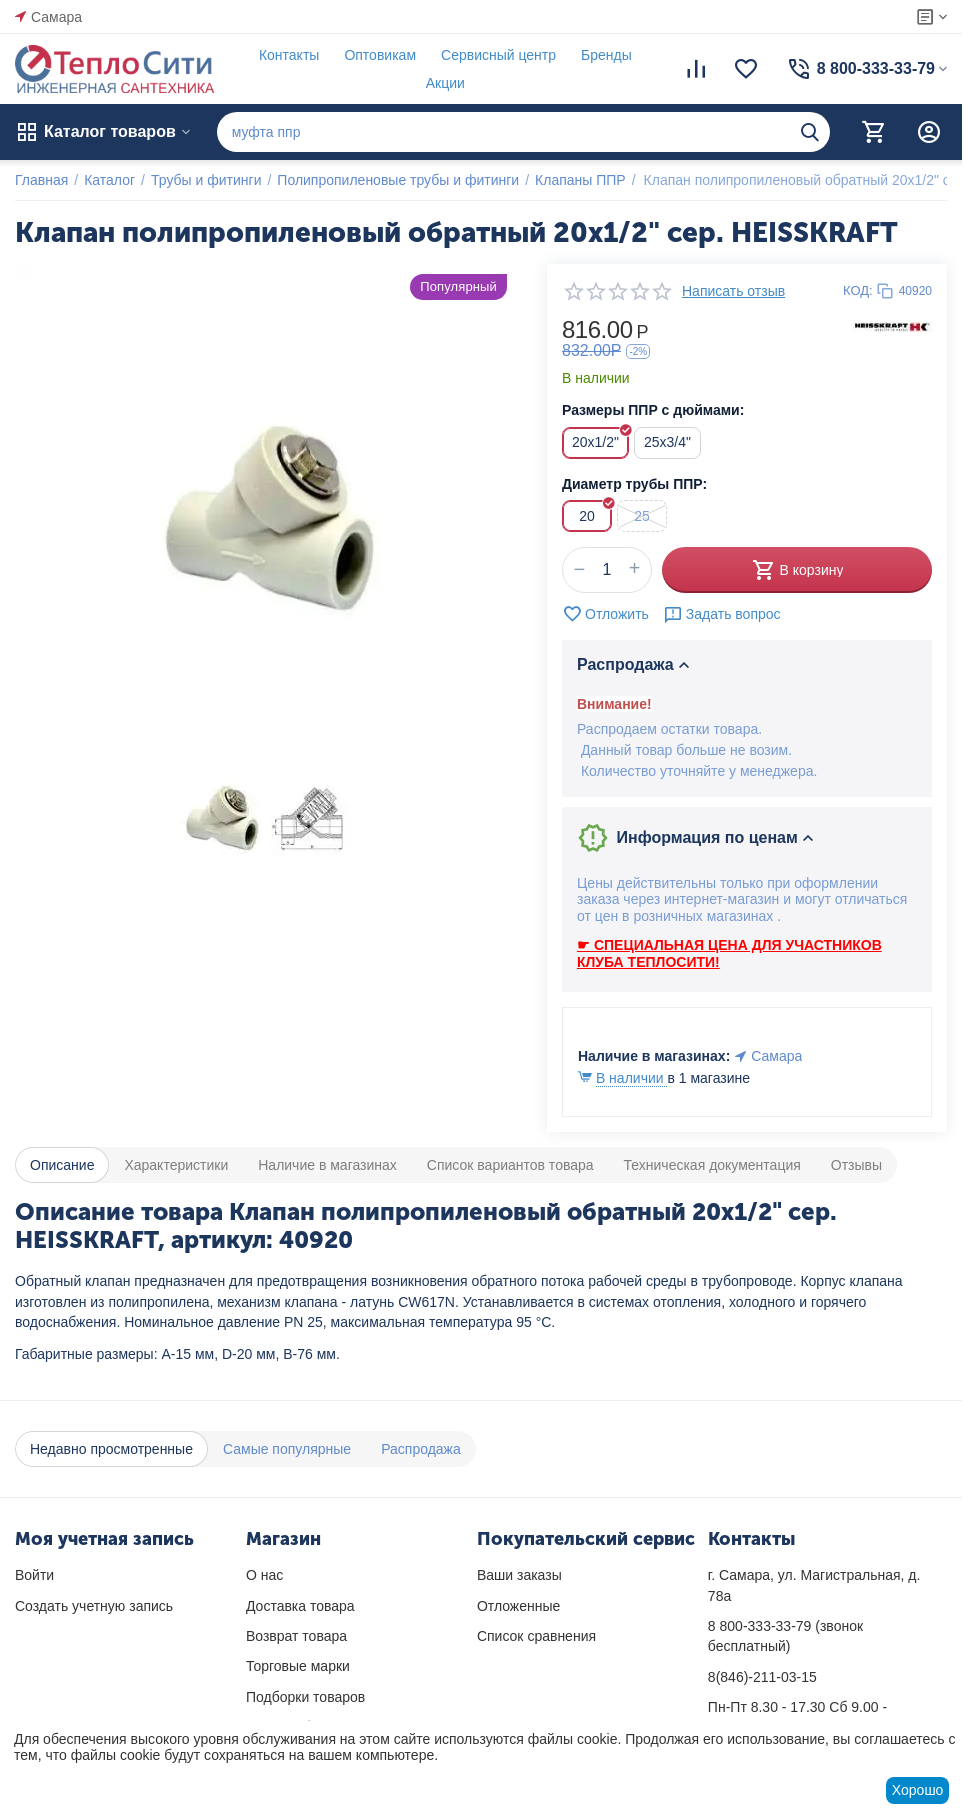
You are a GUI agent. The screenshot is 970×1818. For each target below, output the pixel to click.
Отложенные (518, 1606)
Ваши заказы (519, 1575)
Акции (445, 83)
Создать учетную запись (94, 1606)
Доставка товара (300, 1606)
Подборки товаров (305, 1697)
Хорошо (918, 1790)
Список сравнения (536, 1636)
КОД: (858, 290)
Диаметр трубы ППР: (634, 484)
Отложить (605, 614)
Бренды (606, 55)
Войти (34, 1575)
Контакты (289, 55)
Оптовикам (380, 55)
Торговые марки (298, 1666)
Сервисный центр (498, 55)
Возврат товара (296, 1636)
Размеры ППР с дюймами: (653, 410)
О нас (264, 1575)
